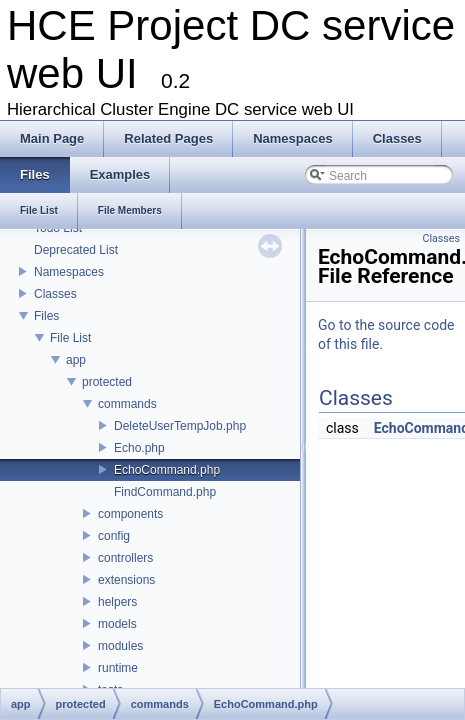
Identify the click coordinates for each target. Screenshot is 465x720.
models (117, 624)
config (114, 536)
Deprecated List (76, 250)
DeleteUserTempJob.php (180, 426)
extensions (126, 580)
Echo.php (139, 448)
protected (107, 382)
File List (70, 338)
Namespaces (69, 272)
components (130, 514)
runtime (118, 668)
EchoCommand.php (167, 470)
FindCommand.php (165, 492)
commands (127, 404)
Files (46, 316)
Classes (55, 294)
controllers (125, 558)
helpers (117, 602)
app (76, 360)
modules (120, 646)
